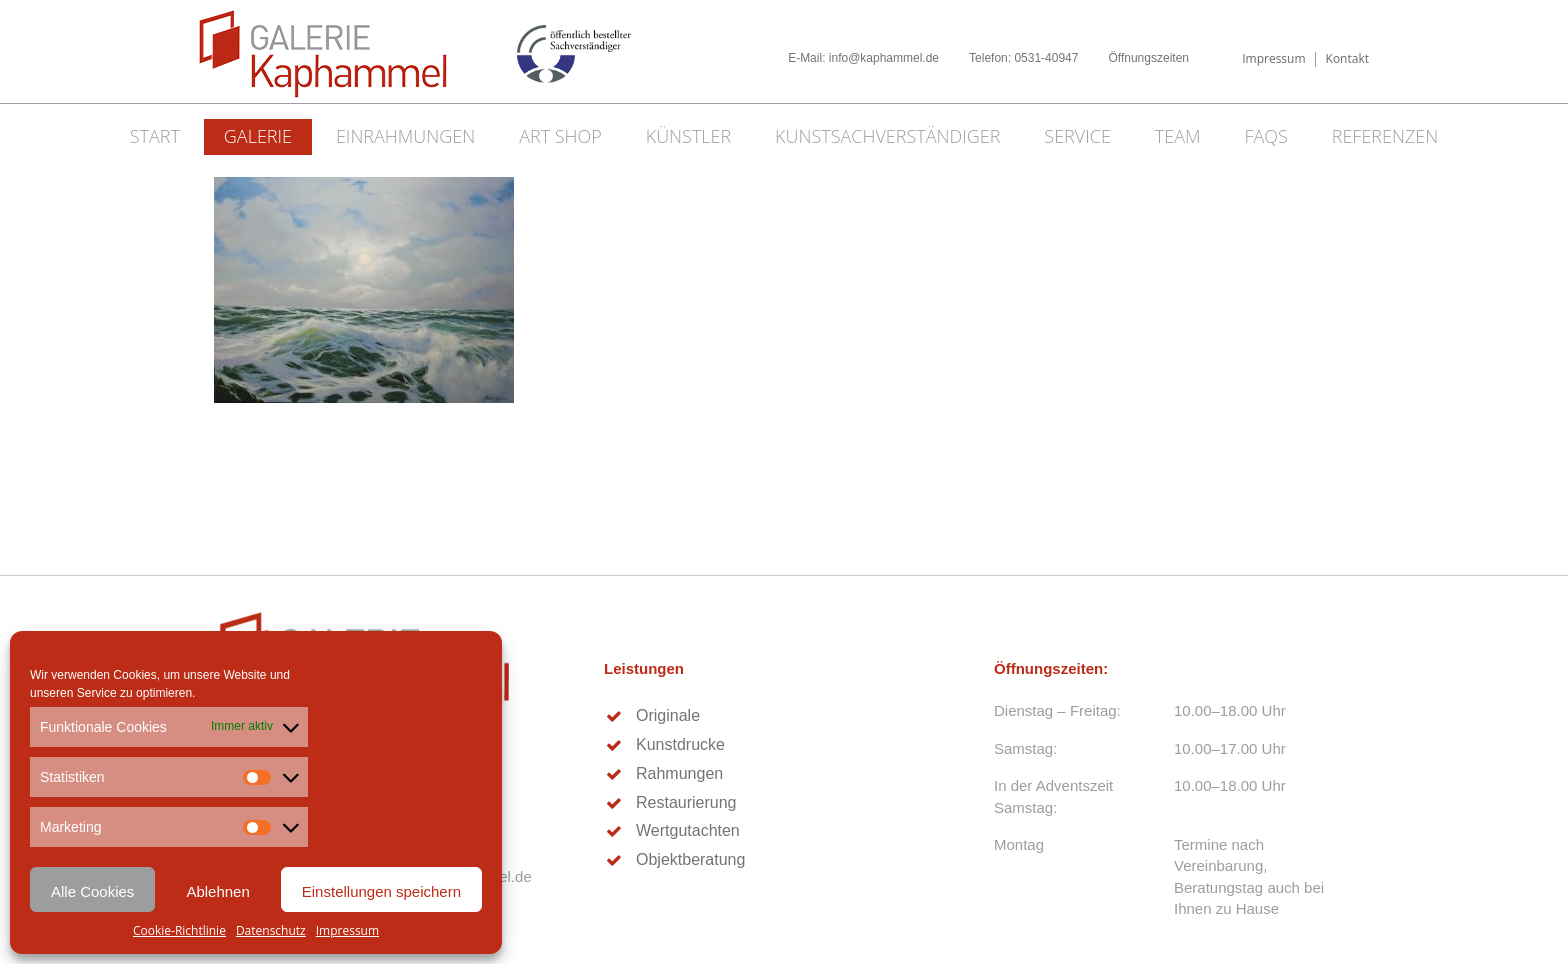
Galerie (258, 136)
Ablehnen (217, 891)
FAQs (1265, 136)
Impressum (347, 930)
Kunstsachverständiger (887, 136)
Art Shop (560, 136)
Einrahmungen (405, 136)
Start (155, 136)
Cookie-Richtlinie (179, 930)
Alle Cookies (92, 891)
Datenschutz (271, 930)
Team (1178, 136)
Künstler (689, 136)
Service (1077, 136)
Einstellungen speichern (381, 891)
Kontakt (1347, 58)
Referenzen (1385, 136)
